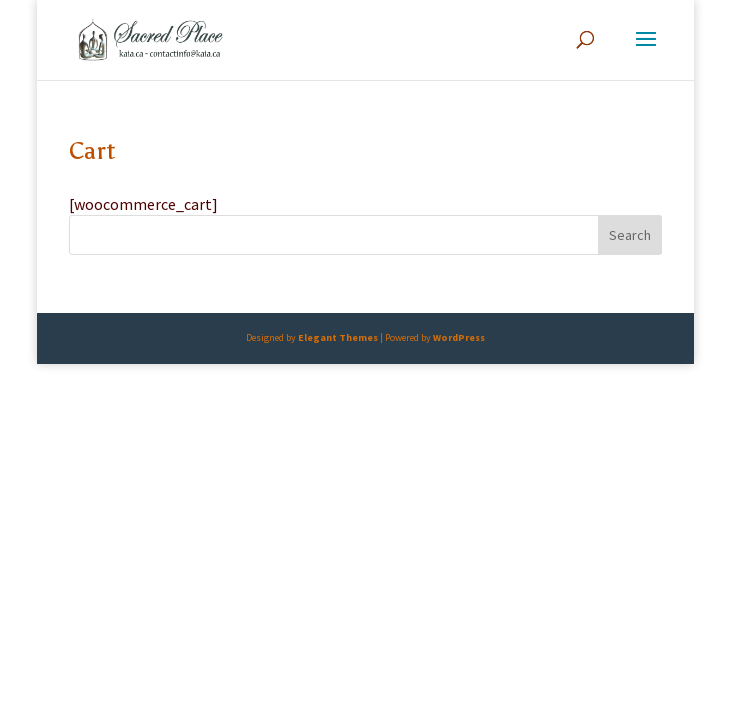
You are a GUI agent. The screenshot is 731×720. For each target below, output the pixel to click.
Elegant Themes (338, 337)
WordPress (459, 337)
